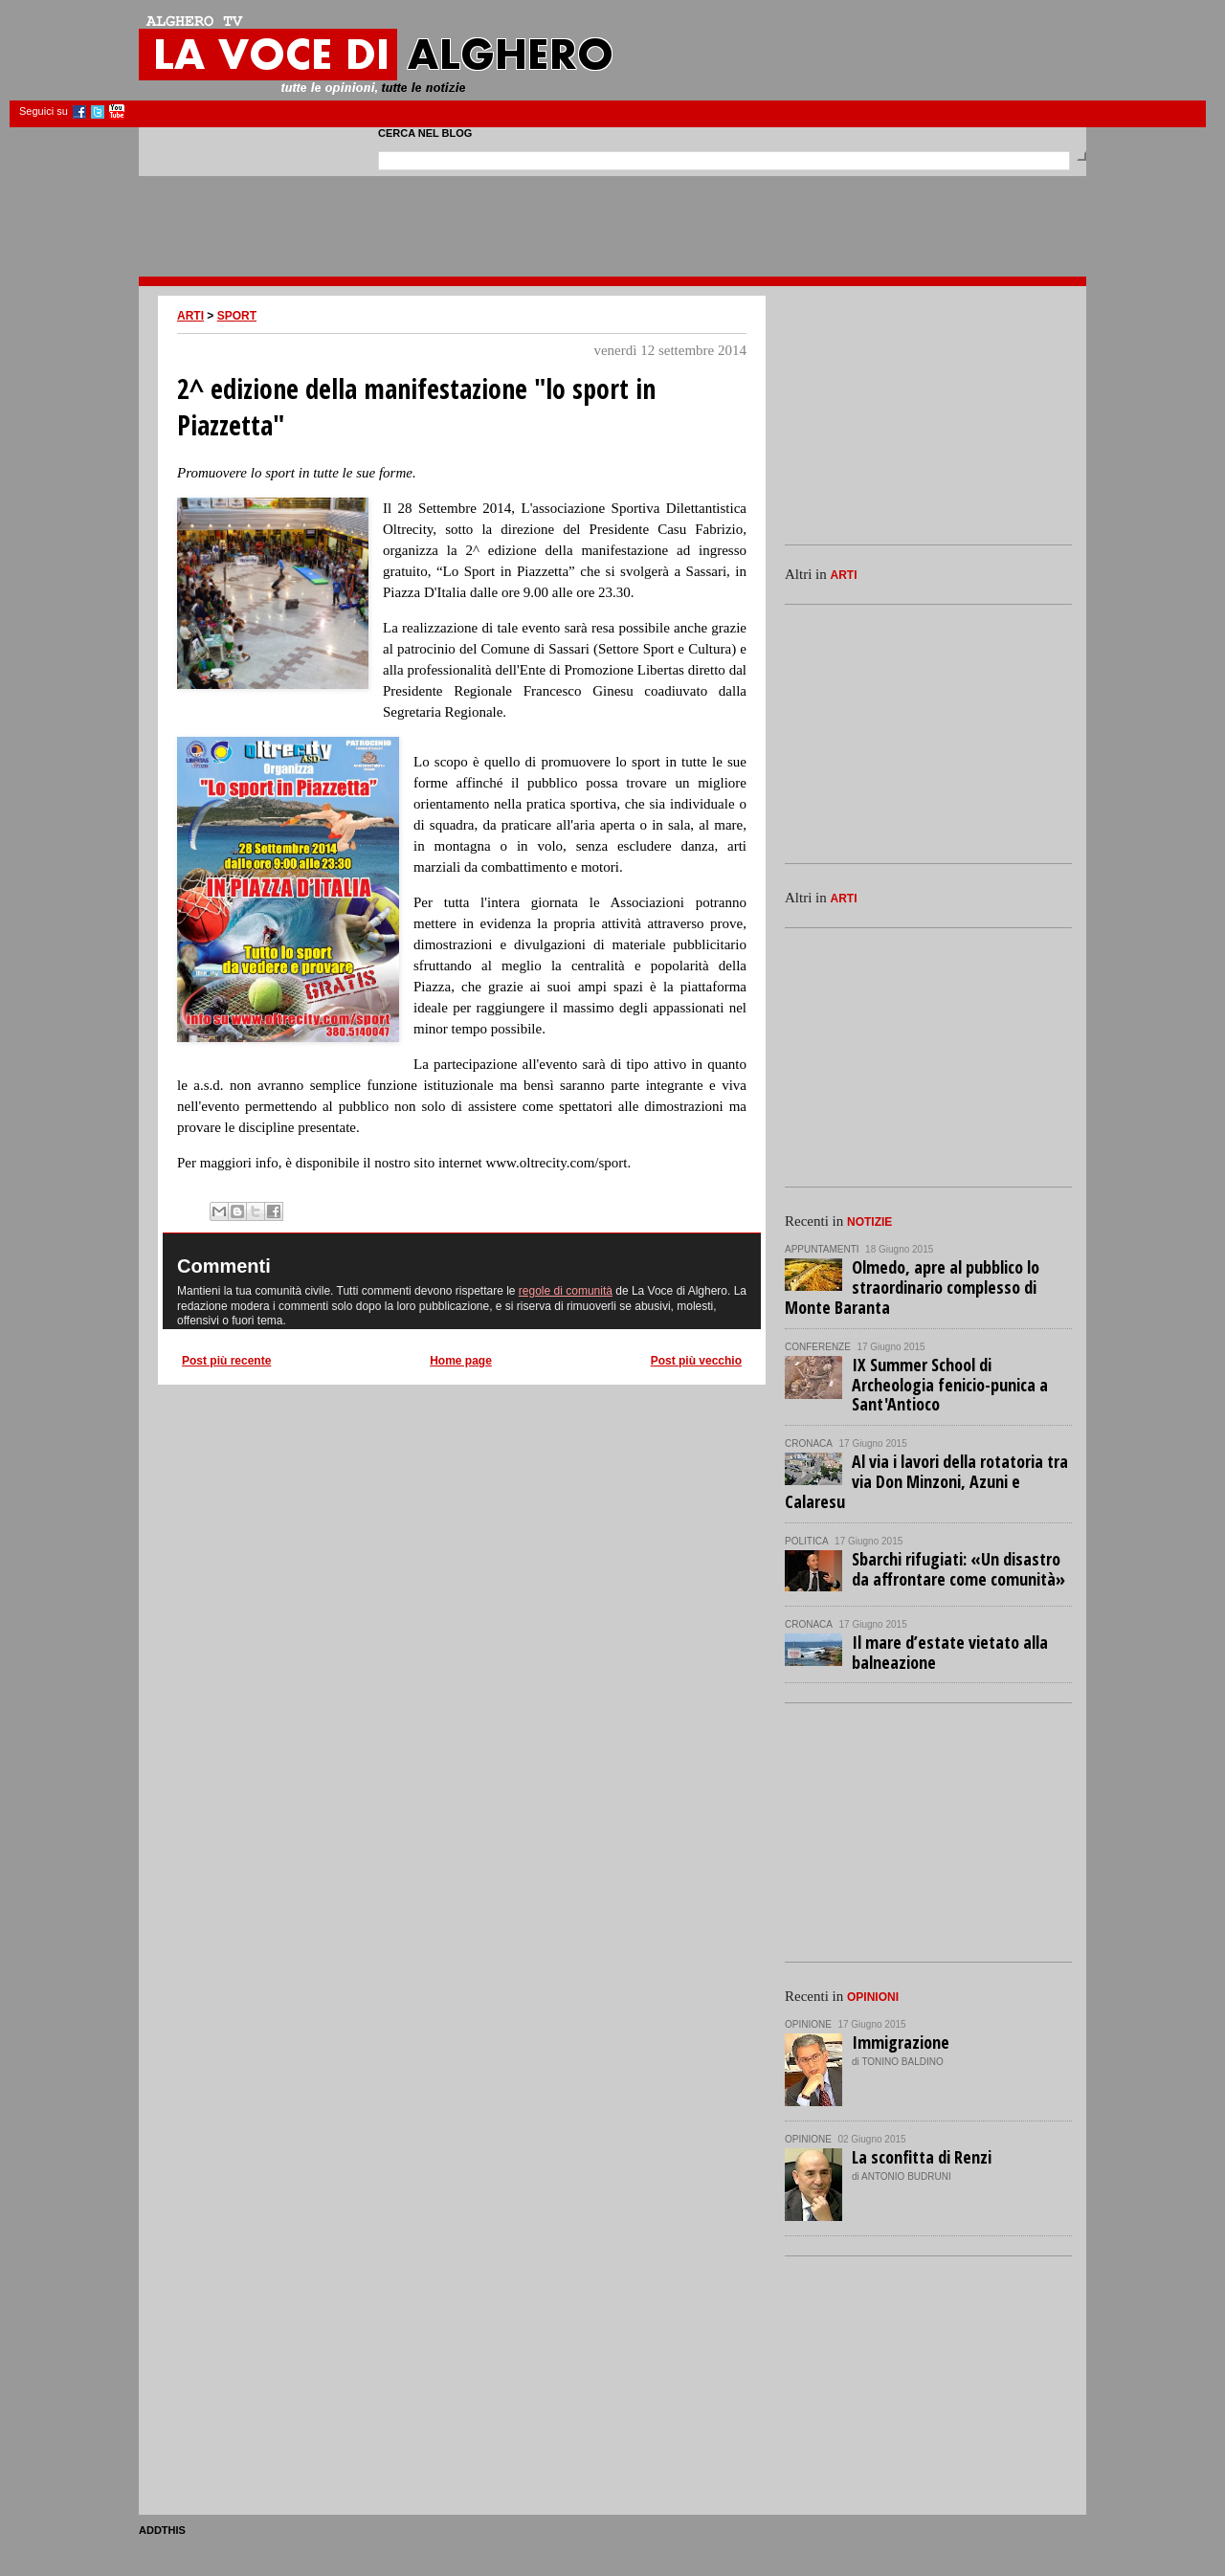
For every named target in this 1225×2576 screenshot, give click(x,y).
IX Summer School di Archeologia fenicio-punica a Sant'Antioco (950, 1384)
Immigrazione (900, 2042)
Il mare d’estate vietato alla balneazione (950, 1652)
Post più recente (226, 1360)
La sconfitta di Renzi (921, 2156)
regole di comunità (565, 1291)
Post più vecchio (696, 1360)
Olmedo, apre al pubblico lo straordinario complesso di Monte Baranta (912, 1287)
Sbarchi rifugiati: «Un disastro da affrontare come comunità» (958, 1568)
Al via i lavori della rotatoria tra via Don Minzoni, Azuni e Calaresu (926, 1481)
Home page (461, 1360)
